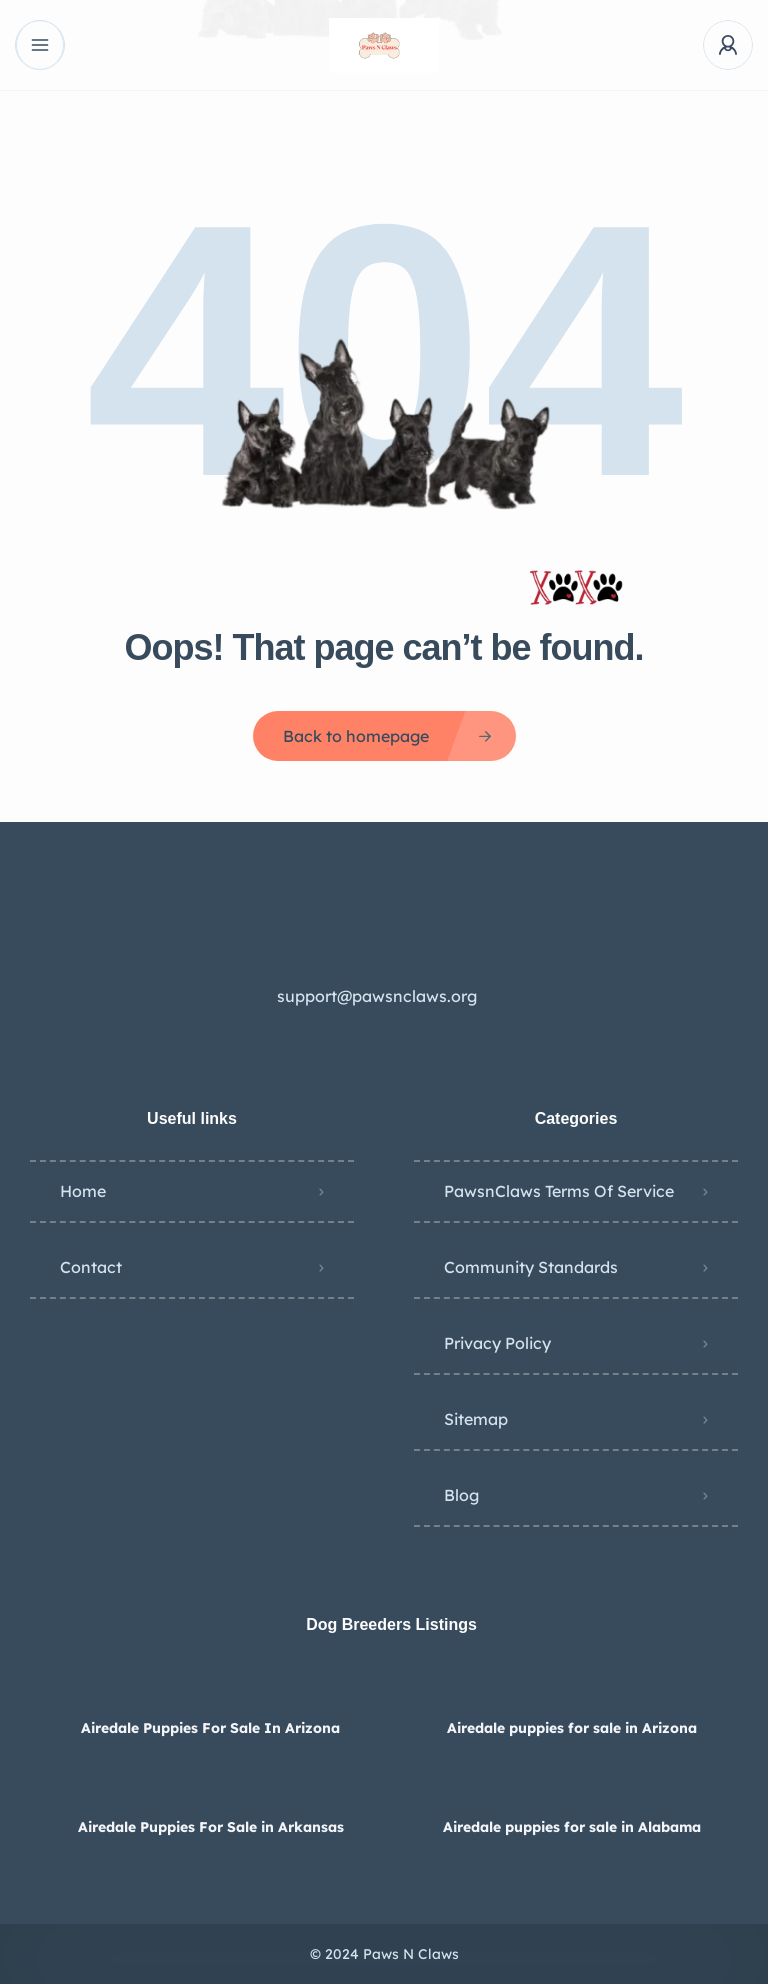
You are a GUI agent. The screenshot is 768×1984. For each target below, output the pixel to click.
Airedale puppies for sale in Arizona (572, 1728)
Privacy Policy (497, 1343)
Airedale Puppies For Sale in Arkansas (211, 1827)
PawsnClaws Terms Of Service (559, 1191)
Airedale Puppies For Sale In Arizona (210, 1728)
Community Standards (531, 1267)
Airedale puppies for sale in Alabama (572, 1827)
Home (83, 1191)
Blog (461, 1495)
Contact (91, 1267)
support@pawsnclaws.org (377, 996)
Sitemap (476, 1419)
